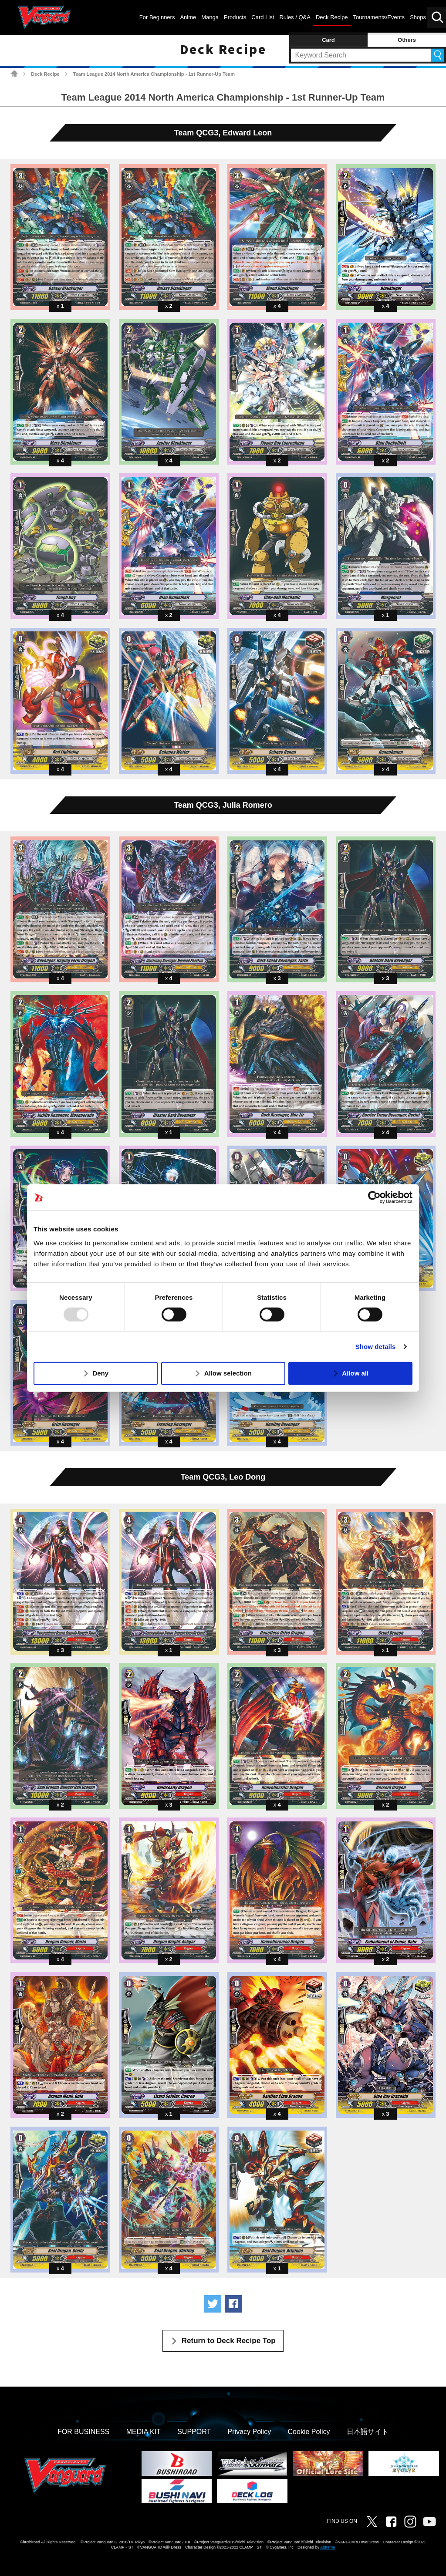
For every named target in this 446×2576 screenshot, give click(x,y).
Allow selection (228, 1373)
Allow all (355, 1373)
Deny (100, 1373)
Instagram (410, 2521)
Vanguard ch (429, 2521)
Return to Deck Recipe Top (229, 2341)
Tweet (212, 2304)
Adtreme (327, 2547)
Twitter (372, 2521)
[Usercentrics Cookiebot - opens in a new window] (374, 1197)
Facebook (391, 2521)
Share (233, 2304)
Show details (375, 1346)
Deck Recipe (45, 74)
